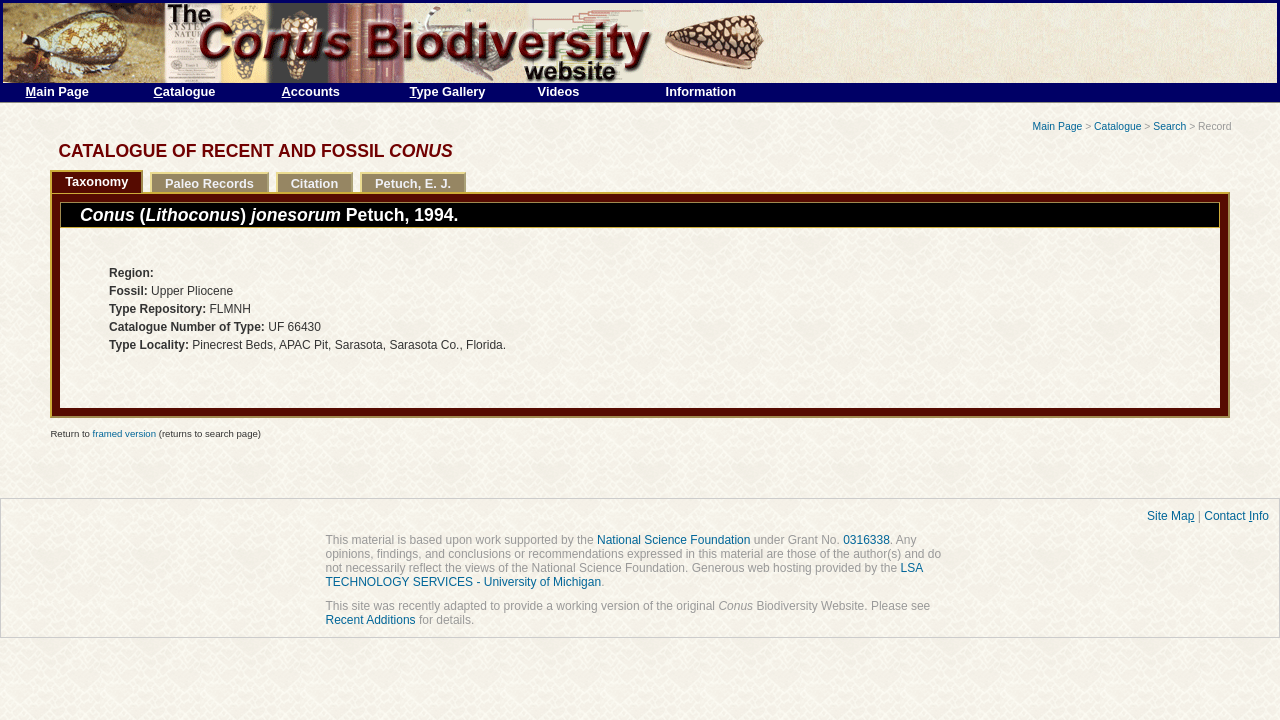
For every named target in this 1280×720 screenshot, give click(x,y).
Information (701, 91)
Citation (315, 183)
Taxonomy (96, 181)
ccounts (311, 91)
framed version (124, 433)
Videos (559, 91)
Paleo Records (209, 183)
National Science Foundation (673, 540)
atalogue (185, 91)
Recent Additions (371, 620)
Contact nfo (1236, 516)
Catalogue (1117, 126)
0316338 (866, 540)
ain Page (57, 91)
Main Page (1058, 126)
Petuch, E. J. (413, 183)
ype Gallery (448, 91)
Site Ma (1170, 516)
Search (1169, 126)
